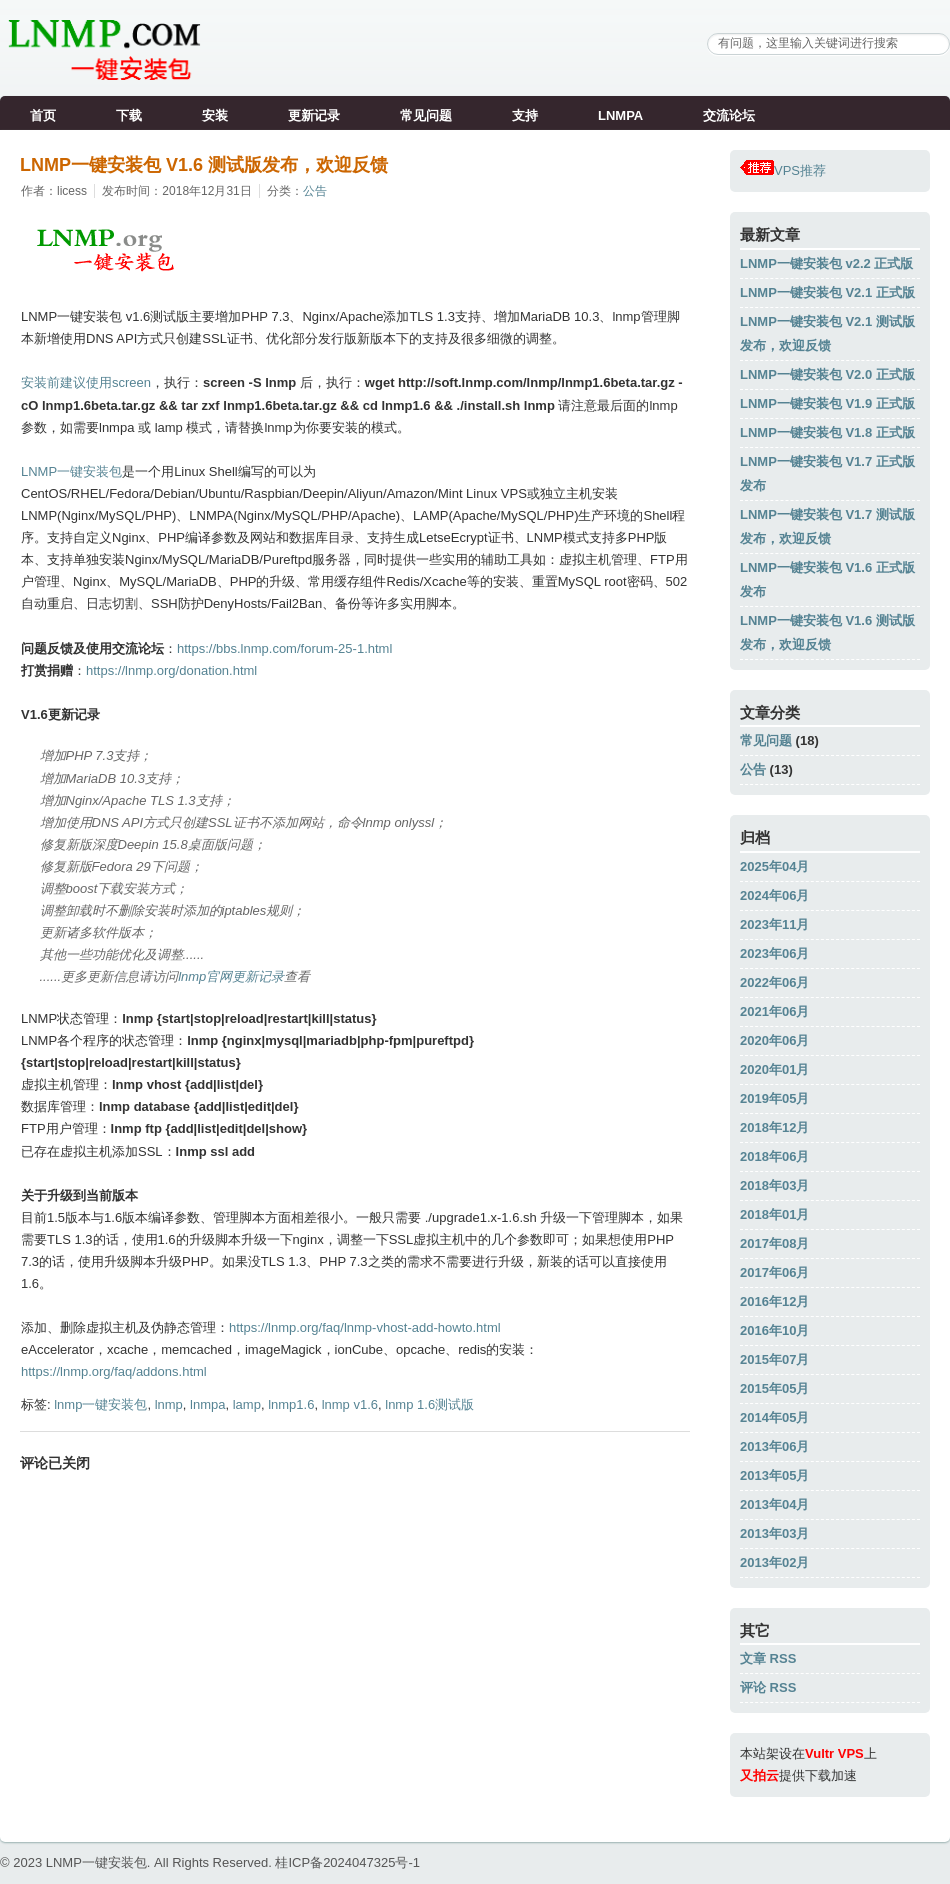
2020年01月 (774, 1069)
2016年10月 (774, 1330)
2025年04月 (774, 866)
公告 (315, 191)
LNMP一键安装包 (71, 471)
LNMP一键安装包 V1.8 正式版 (827, 432)
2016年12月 (774, 1301)
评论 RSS (768, 1687)
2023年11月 (774, 924)
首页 (43, 115)
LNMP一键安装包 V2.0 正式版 (827, 374)
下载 (129, 115)
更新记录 (314, 115)
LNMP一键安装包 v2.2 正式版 (826, 263)
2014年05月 (774, 1417)
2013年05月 (774, 1475)
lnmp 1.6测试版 (429, 1404)
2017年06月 (774, 1272)
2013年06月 (774, 1446)
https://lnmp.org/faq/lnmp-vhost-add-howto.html (365, 1327)
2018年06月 (774, 1156)
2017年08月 (774, 1243)
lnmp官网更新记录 (231, 976)
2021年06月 (774, 1011)
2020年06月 (774, 1040)
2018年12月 (774, 1127)
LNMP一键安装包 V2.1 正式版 (827, 292)
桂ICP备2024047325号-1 (347, 1862)
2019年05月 (774, 1098)
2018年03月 (774, 1185)
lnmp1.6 (291, 1404)
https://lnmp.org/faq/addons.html (114, 1371)
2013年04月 (774, 1504)
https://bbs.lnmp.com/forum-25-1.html (284, 648)
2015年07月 (774, 1359)
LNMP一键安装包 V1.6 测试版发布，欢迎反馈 (204, 165)
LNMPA (620, 115)
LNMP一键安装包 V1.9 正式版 (827, 403)
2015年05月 (774, 1388)
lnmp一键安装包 (100, 1404)
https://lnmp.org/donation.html (171, 670)
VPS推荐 (783, 170)
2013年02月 (774, 1562)
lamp (247, 1404)
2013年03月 (774, 1533)
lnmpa (207, 1404)
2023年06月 (774, 953)
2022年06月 (774, 982)
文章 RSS (768, 1658)
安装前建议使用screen (86, 382)
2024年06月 (774, 895)
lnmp (169, 1404)
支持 (525, 115)
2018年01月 (774, 1214)
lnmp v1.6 (350, 1404)
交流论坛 (729, 115)
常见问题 (426, 115)
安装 (215, 115)
